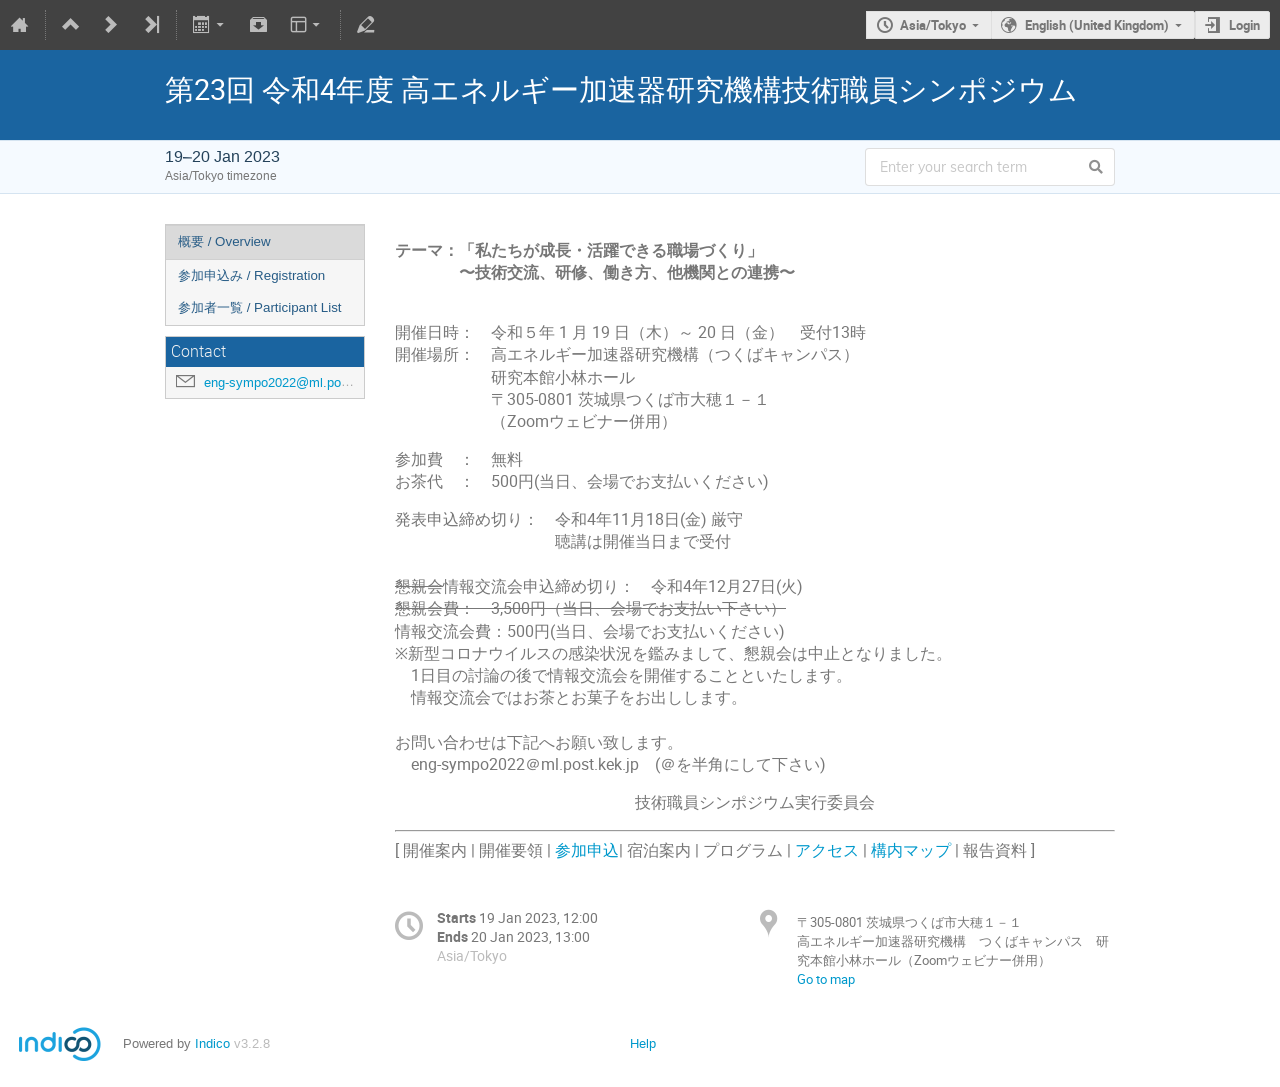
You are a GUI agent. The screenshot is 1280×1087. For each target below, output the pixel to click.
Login (1244, 25)
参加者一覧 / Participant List (260, 307)
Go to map (826, 979)
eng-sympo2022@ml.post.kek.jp (297, 382)
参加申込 (587, 850)
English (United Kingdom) (1097, 25)
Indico (212, 1043)
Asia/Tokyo (933, 25)
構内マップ (911, 850)
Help (643, 1043)
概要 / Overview (224, 241)
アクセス (827, 850)
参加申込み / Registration (251, 275)
